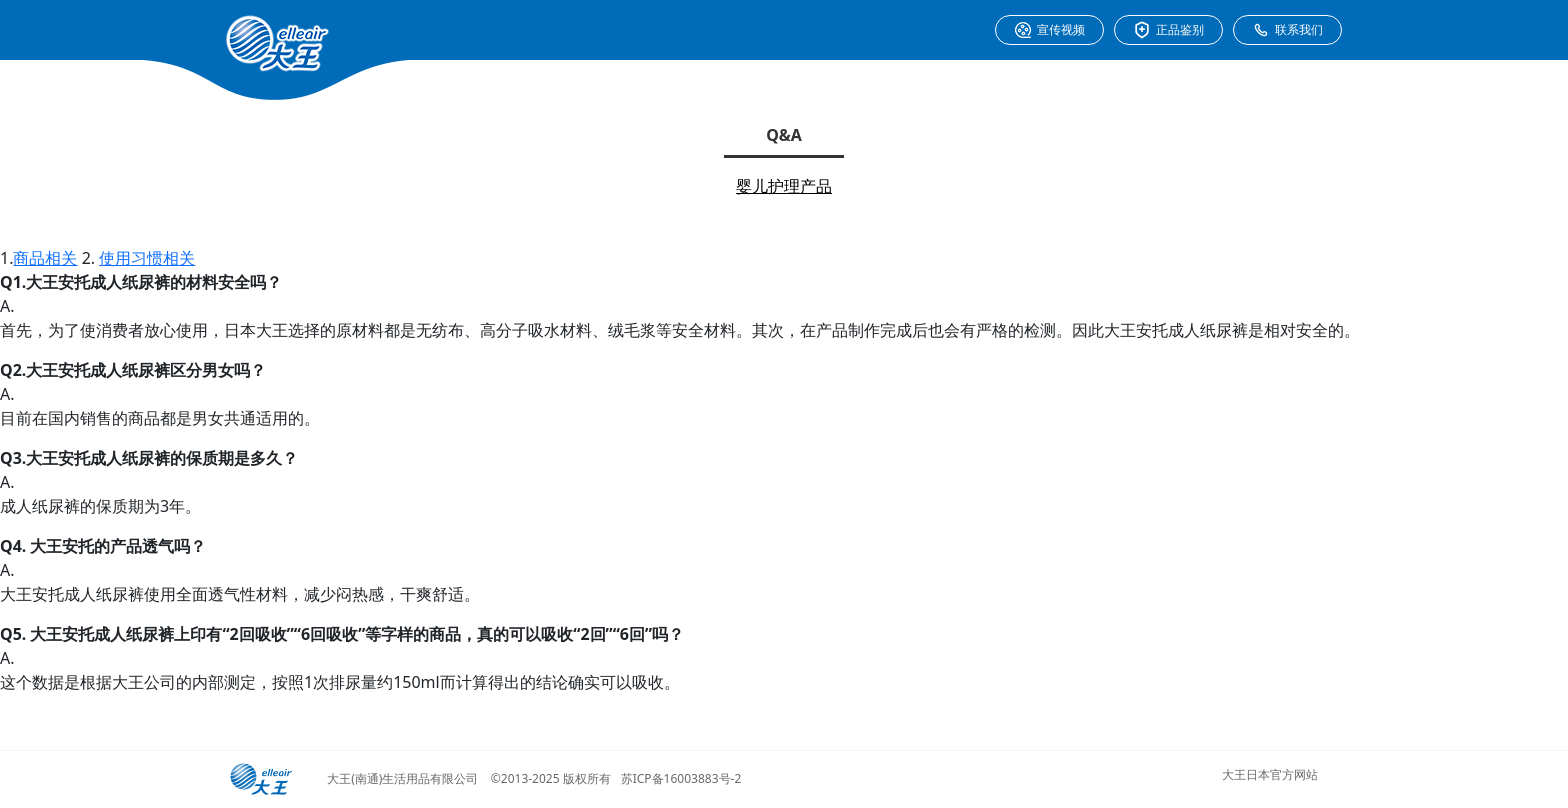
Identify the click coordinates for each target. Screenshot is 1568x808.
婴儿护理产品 (784, 186)
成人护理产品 (784, 226)
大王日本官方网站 (1270, 774)
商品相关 (45, 258)
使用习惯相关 (147, 258)
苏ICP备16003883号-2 (681, 778)
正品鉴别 (1168, 30)
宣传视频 (1049, 30)
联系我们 (1287, 30)
